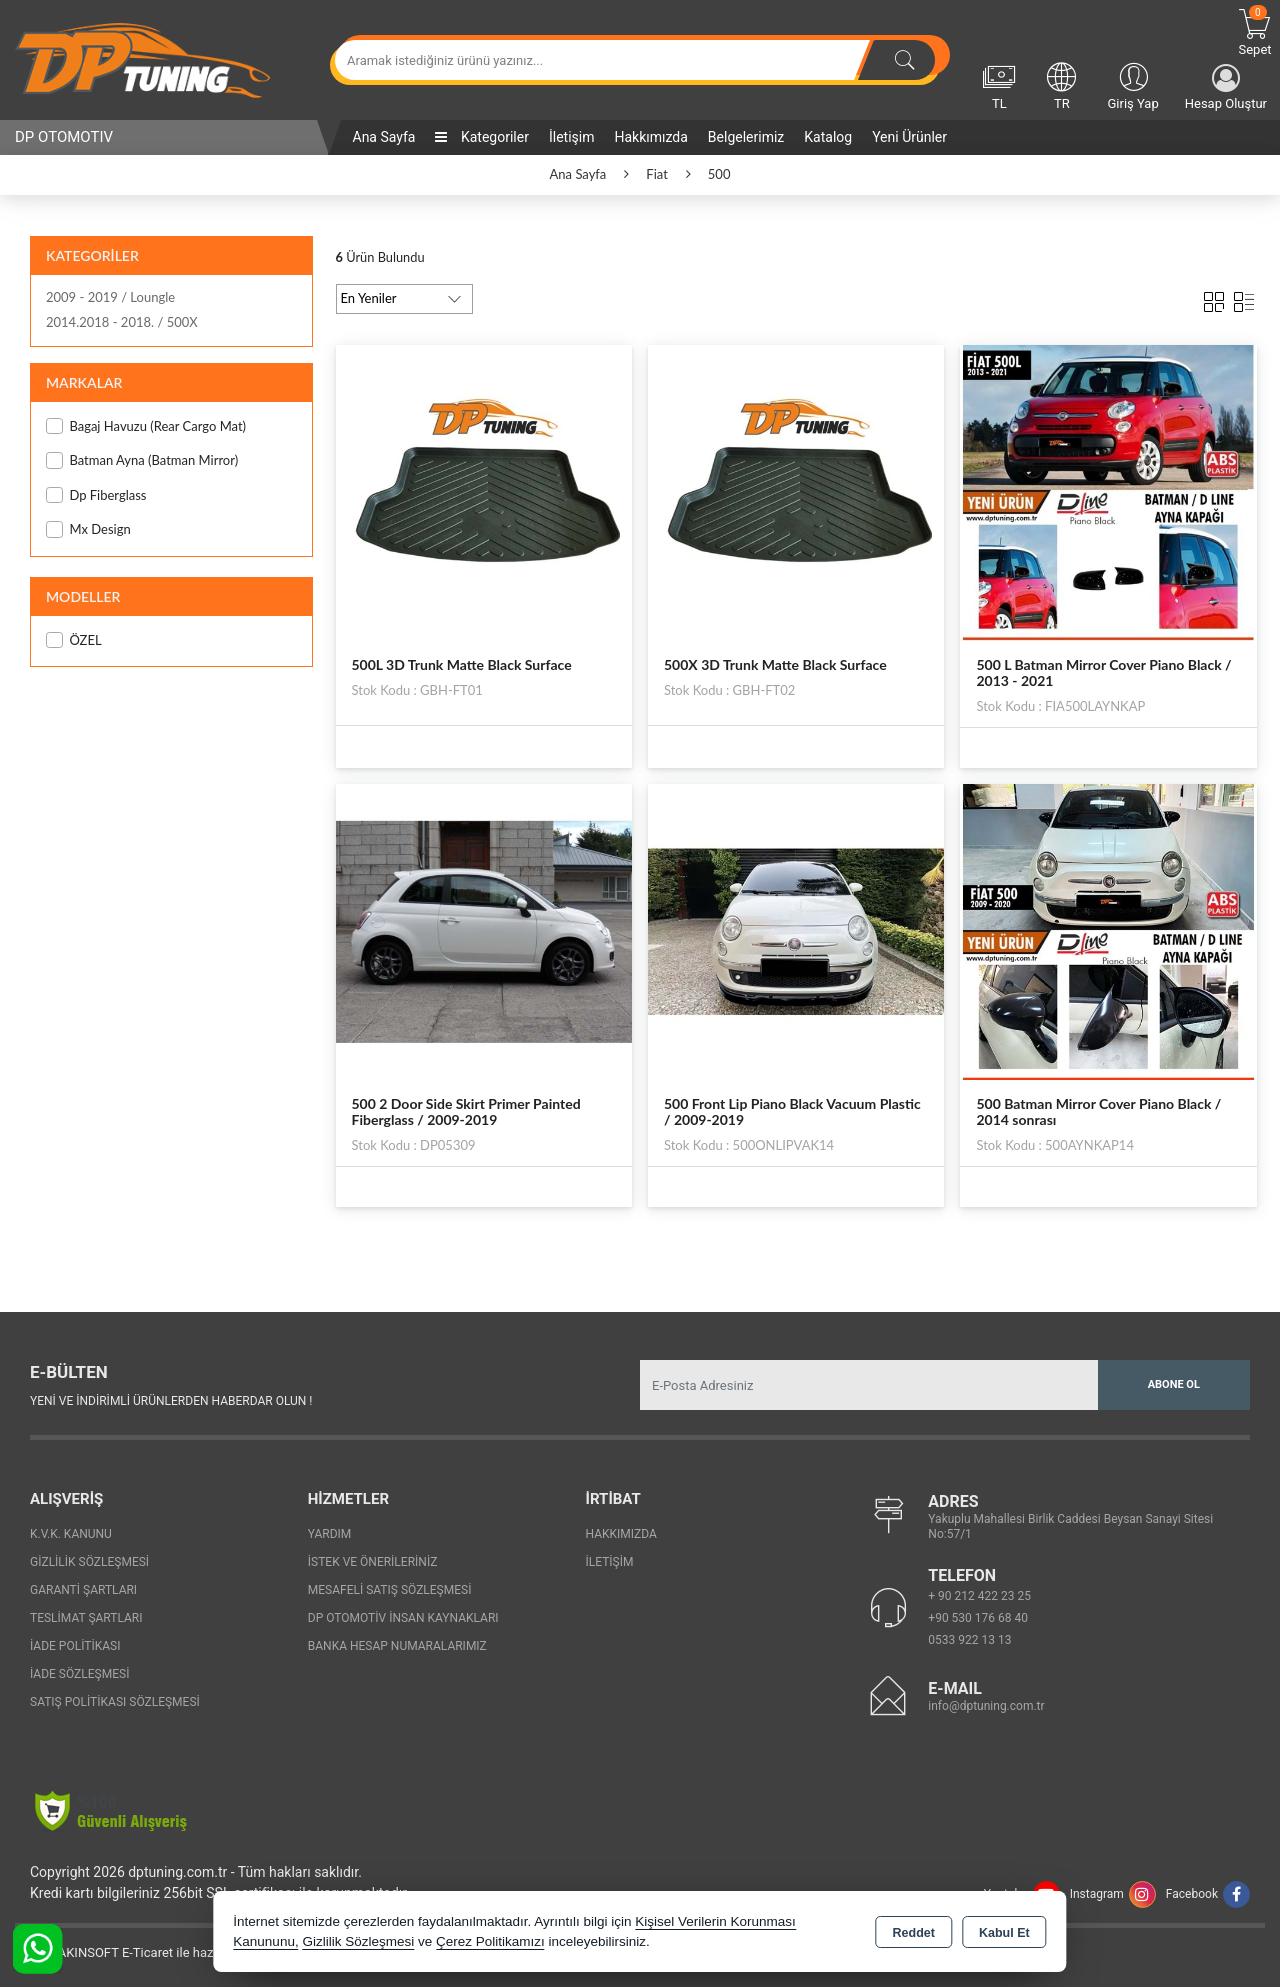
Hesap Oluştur (1226, 87)
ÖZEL (74, 640)
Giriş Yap (1132, 85)
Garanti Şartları (83, 1590)
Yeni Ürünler (909, 137)
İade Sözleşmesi (79, 1674)
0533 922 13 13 (969, 1640)
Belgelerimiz (746, 137)
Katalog (828, 137)
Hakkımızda (650, 137)
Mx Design (88, 529)
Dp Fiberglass (96, 495)
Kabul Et (1004, 1933)
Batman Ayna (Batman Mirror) (142, 460)
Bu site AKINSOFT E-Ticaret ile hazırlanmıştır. (144, 1952)
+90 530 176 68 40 (978, 1618)
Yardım (330, 1534)
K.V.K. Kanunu (71, 1534)
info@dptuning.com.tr (986, 1706)
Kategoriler (481, 137)
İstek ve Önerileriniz (373, 1562)
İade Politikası (75, 1646)
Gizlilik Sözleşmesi (89, 1562)
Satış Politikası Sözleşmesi (115, 1702)
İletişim (572, 137)
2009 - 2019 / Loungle (110, 297)
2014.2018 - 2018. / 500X (122, 322)
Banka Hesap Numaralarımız (397, 1646)
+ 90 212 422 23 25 (979, 1596)
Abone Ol (1174, 1384)
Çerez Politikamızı (490, 1941)
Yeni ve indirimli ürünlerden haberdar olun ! (171, 1401)
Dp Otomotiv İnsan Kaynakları (403, 1618)
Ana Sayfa (384, 137)
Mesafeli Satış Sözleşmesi (390, 1590)
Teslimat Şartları (86, 1618)
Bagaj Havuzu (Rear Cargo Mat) (146, 426)
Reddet (914, 1933)
